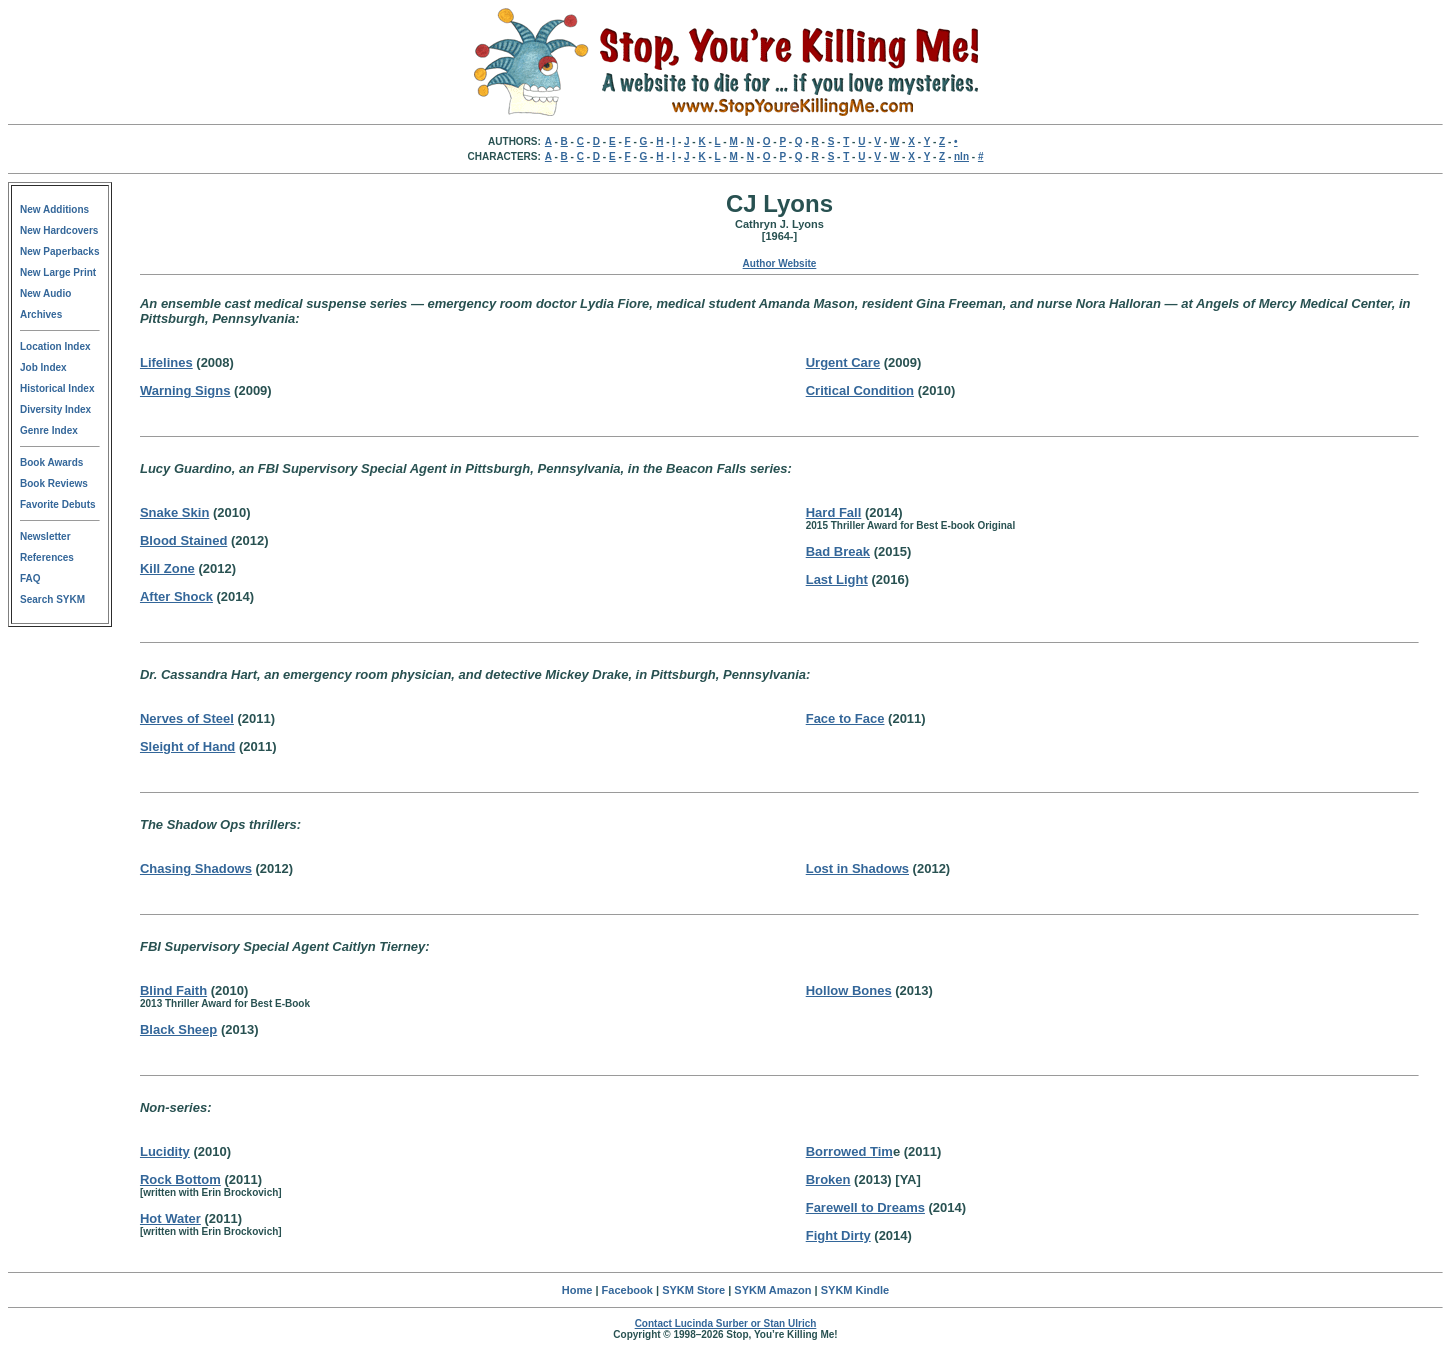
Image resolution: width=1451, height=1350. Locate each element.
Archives (41, 314)
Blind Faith (173, 990)
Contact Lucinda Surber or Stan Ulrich (726, 1323)
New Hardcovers (59, 230)
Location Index (55, 346)
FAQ (30, 578)
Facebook (627, 1290)
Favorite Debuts (58, 504)
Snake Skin (174, 512)
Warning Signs (185, 390)
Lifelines (166, 362)
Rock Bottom (180, 1179)
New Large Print (58, 272)
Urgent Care (843, 362)
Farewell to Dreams (865, 1207)
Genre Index (49, 430)
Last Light (837, 579)
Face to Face (845, 718)
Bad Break (838, 551)
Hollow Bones (849, 990)
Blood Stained (183, 540)
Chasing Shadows (196, 868)
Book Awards (51, 462)
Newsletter (45, 536)
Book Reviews (54, 483)
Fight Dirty (838, 1235)
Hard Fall (834, 512)
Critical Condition (860, 390)
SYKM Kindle (855, 1290)
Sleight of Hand (187, 746)
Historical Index (57, 388)
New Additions (54, 209)
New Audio (45, 293)
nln (961, 156)
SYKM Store (693, 1290)
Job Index (43, 367)
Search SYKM (52, 599)
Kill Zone (167, 568)
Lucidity (165, 1151)
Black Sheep (178, 1029)
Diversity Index (55, 409)
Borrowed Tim (849, 1151)
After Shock (176, 596)
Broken (828, 1179)
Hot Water (170, 1218)
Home (577, 1290)
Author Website (780, 263)
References (47, 557)
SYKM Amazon (772, 1290)
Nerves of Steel (187, 718)
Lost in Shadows (857, 868)
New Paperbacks (60, 251)
